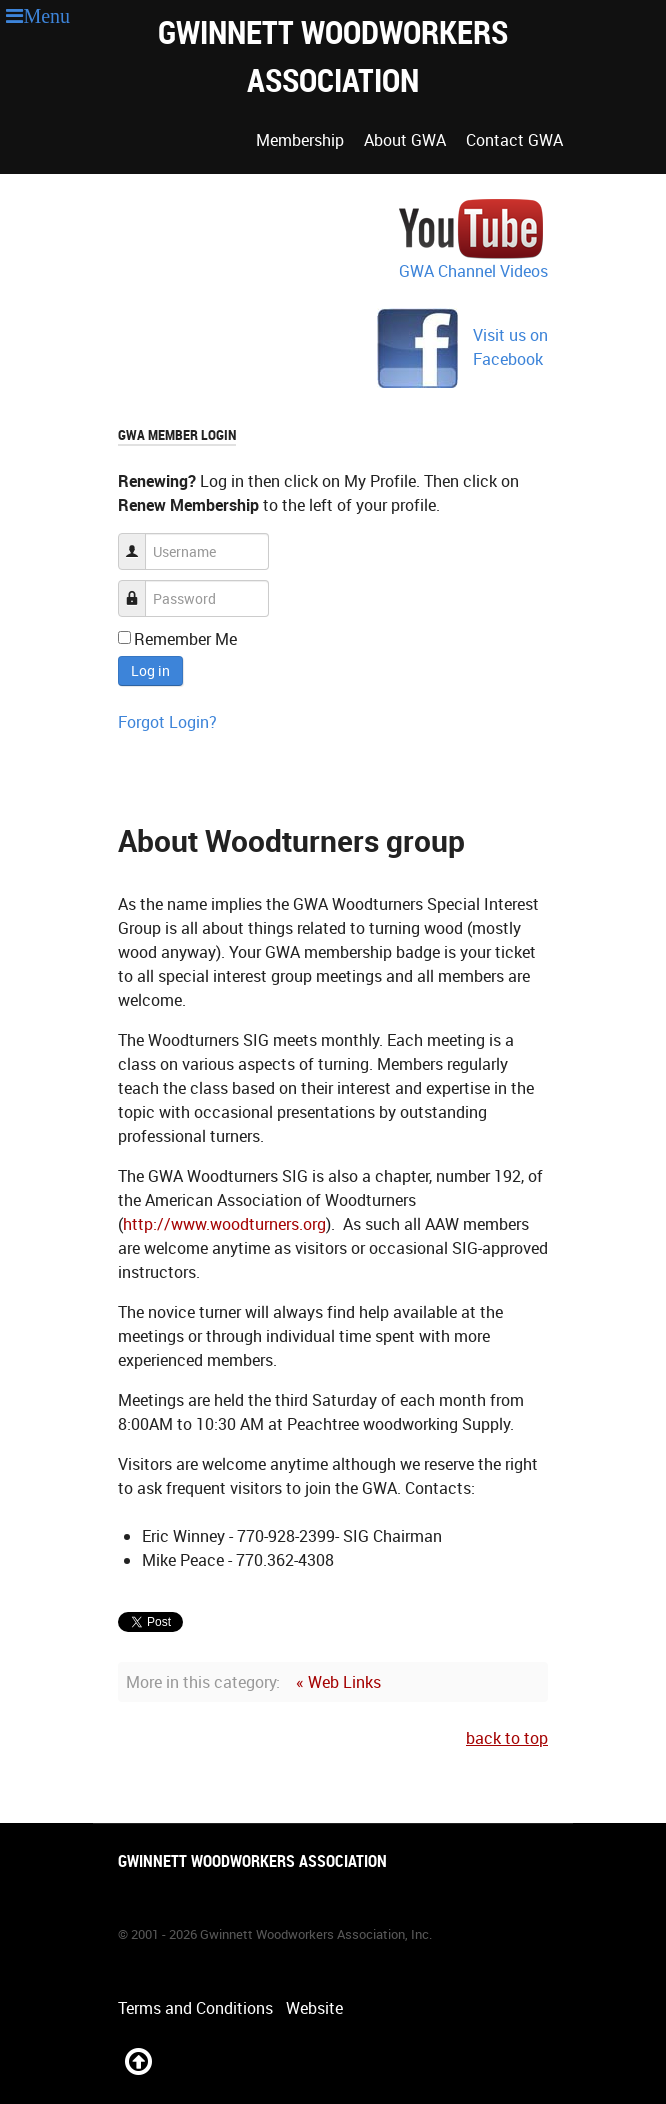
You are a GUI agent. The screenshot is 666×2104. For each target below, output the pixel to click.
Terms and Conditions (195, 2008)
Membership (300, 140)
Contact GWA (514, 140)
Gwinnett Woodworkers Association (333, 55)
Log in (150, 670)
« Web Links (338, 1682)
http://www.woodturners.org (224, 1224)
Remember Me (185, 639)
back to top (507, 1738)
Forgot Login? (167, 722)
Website (314, 2008)
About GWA (405, 140)
